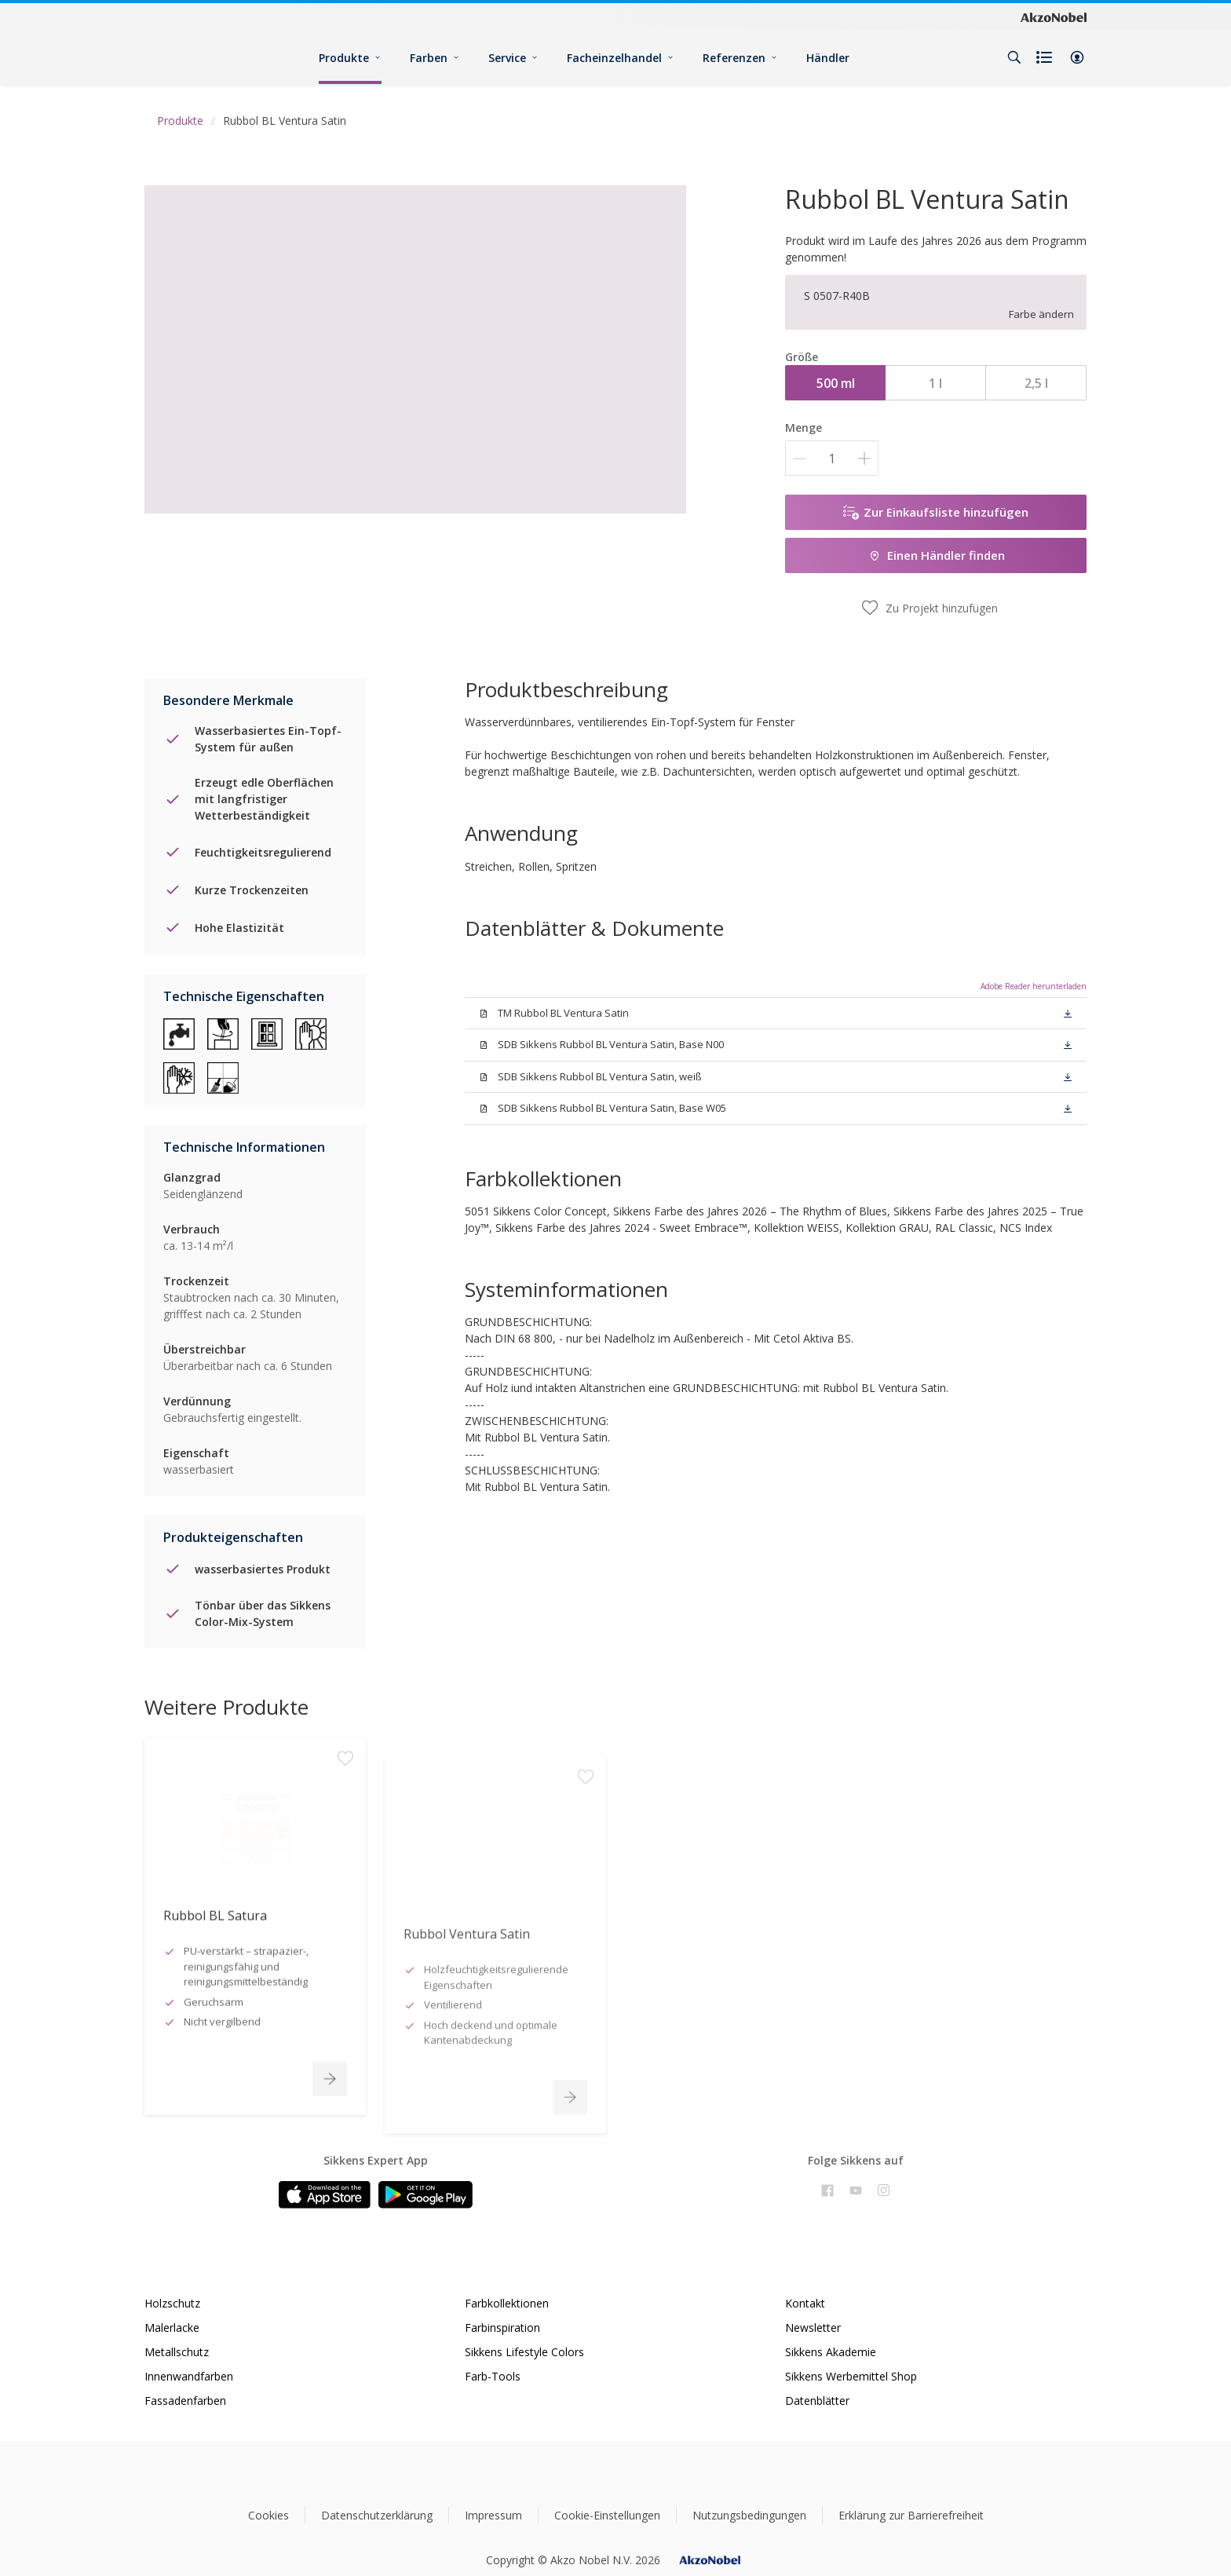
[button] (1077, 57)
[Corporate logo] (1054, 16)
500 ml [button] (835, 383)
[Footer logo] (615, 2474)
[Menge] (832, 458)
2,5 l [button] (1036, 383)
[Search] (1014, 57)
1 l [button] (935, 383)
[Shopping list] (1045, 57)
